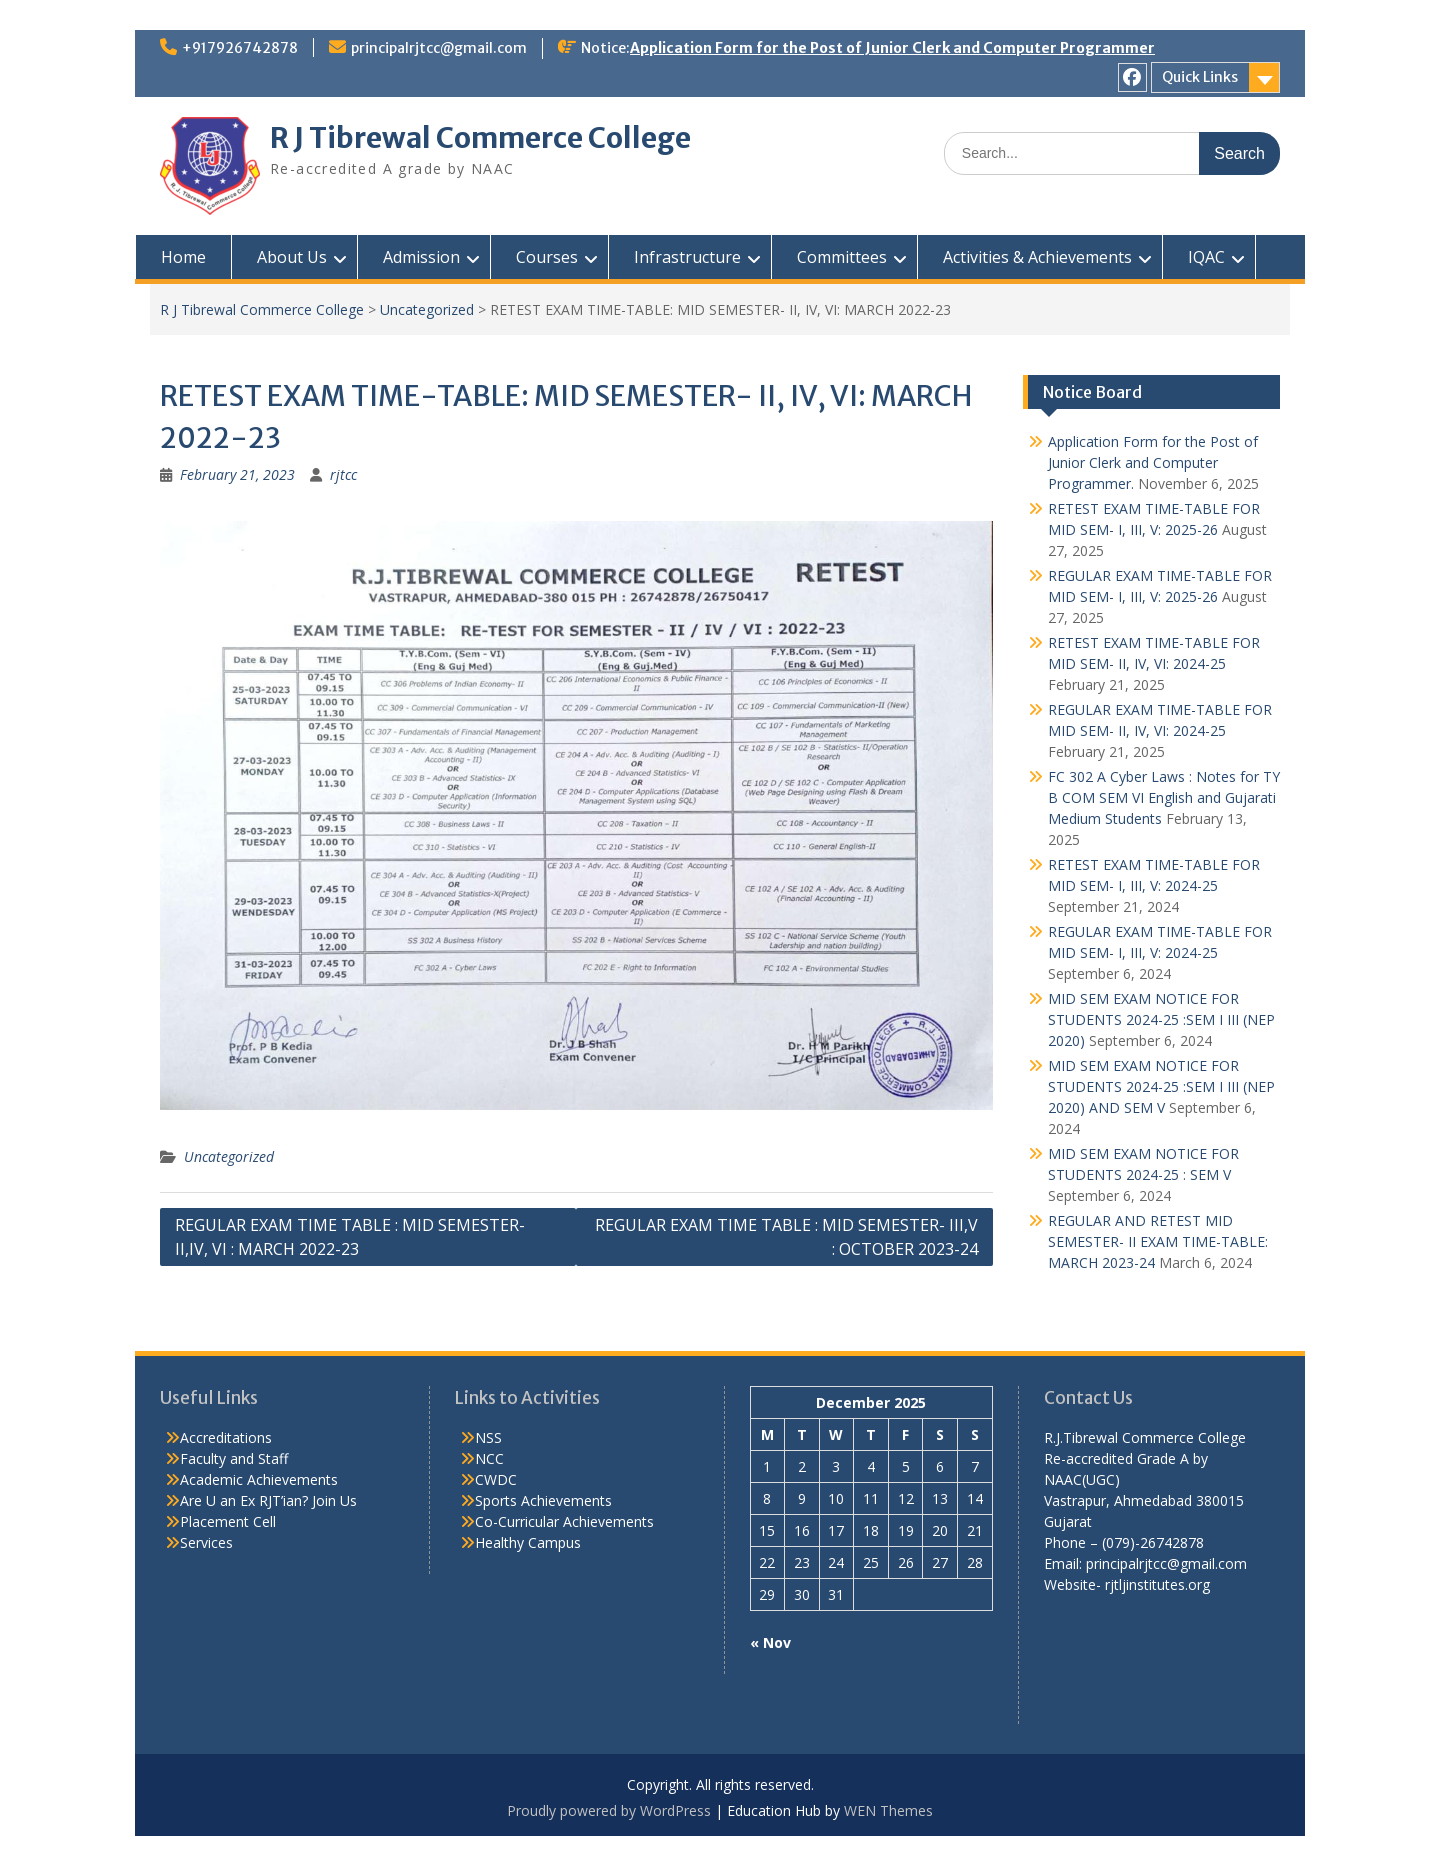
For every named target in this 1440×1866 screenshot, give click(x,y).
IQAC (1206, 257)
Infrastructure (687, 257)
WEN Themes (888, 1810)
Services (206, 1542)
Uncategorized (427, 309)
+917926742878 (240, 48)
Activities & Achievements (1037, 257)
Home (183, 257)
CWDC (496, 1479)
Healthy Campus (528, 1542)
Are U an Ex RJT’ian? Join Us (268, 1500)
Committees (842, 257)
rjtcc (343, 474)
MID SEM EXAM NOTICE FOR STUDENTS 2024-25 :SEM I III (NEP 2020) (1161, 1019)
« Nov (770, 1642)
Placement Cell (228, 1521)
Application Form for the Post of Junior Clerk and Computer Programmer (892, 48)
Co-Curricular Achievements (564, 1521)
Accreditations (226, 1437)
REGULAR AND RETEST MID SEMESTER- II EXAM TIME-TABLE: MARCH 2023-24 (1158, 1241)
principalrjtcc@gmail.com (439, 48)
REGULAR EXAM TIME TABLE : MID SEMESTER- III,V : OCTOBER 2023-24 (786, 1237)
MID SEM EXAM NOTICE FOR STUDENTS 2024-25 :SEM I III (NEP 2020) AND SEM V (1161, 1086)
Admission (421, 257)
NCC (489, 1458)
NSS (488, 1437)
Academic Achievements (259, 1479)
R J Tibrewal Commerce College (480, 138)
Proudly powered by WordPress (609, 1810)
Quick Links (1200, 77)
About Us (292, 257)
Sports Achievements (543, 1500)
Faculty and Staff (234, 1458)
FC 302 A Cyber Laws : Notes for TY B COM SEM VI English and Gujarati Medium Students (1164, 797)
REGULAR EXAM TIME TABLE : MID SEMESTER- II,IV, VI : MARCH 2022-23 (350, 1237)
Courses (547, 257)
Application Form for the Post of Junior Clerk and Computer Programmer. (1153, 462)
